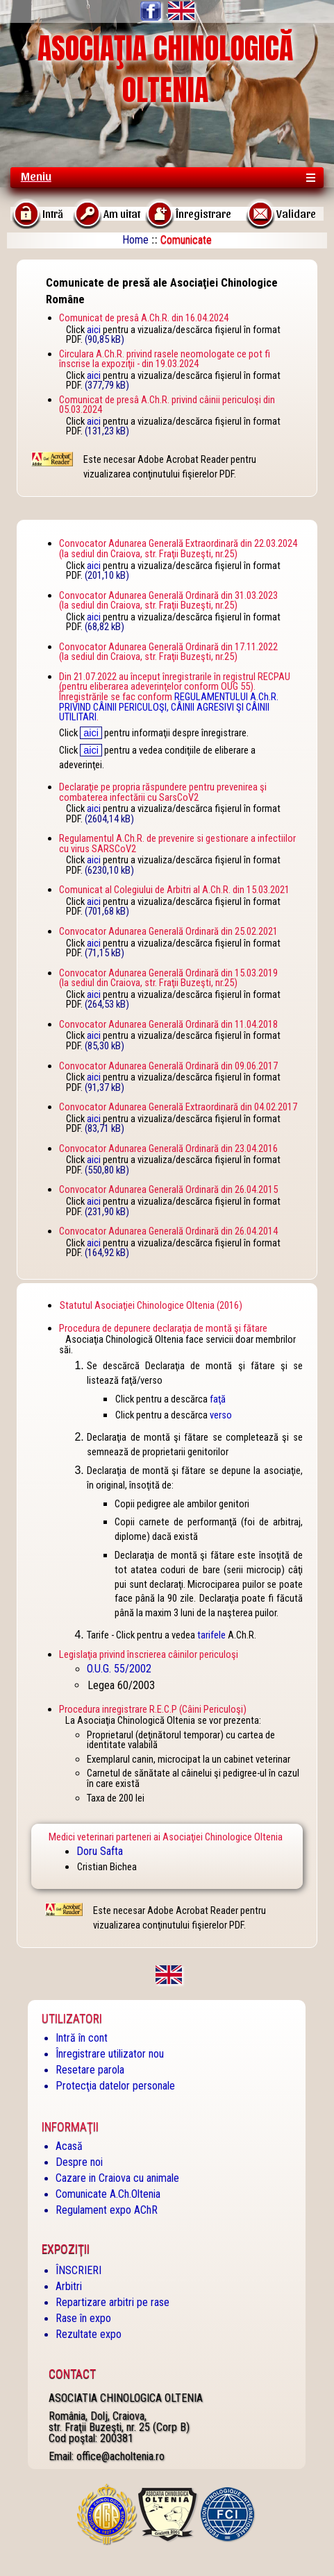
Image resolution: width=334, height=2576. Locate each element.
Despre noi (79, 2162)
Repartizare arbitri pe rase (112, 2302)
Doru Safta (99, 1851)
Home (135, 239)
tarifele (211, 1635)
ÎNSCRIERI (78, 2270)
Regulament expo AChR (107, 2210)
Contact (72, 2374)
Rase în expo (83, 2318)
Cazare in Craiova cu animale (117, 2178)
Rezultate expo (89, 2334)
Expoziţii (66, 2249)
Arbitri (69, 2286)
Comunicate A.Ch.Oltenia (108, 2194)
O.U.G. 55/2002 (119, 1668)
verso (221, 1415)
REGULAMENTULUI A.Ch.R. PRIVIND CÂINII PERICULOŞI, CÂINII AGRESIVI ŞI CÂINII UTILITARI (168, 706)
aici (94, 329)
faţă (218, 1399)
